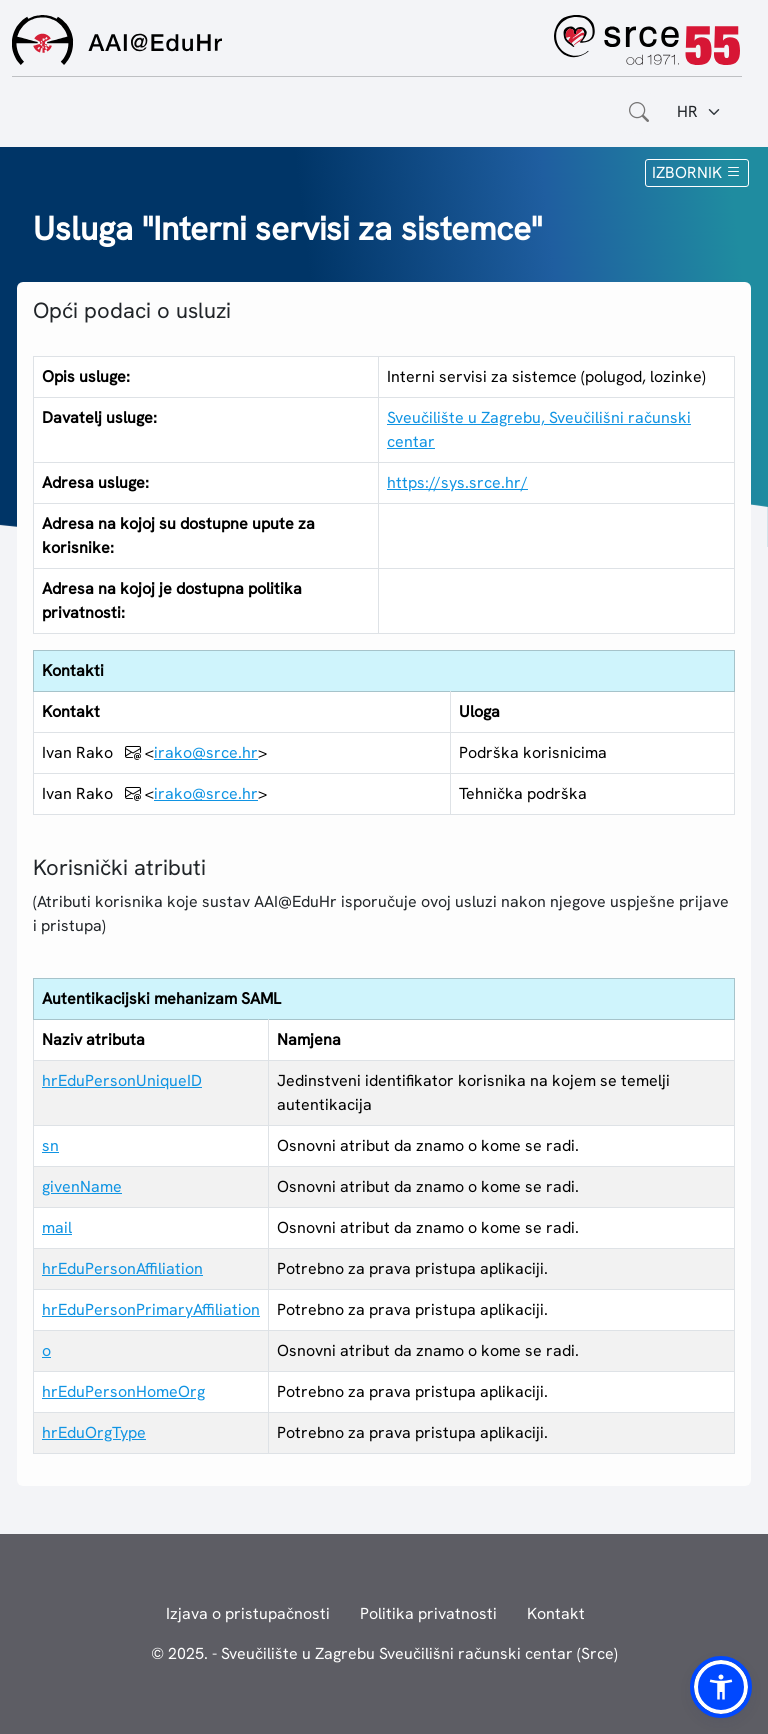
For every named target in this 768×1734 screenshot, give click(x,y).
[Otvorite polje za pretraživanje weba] (639, 112)
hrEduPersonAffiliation (122, 1268)
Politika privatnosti (428, 1613)
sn (50, 1145)
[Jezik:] (699, 112)
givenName (82, 1186)
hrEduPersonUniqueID (122, 1080)
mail (57, 1227)
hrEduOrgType (94, 1432)
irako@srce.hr (206, 752)
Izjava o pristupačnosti (248, 1613)
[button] (721, 1687)
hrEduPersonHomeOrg (123, 1391)
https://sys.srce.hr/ (457, 482)
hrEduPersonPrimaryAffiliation (151, 1309)
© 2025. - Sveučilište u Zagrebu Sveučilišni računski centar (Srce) (384, 1653)
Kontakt (556, 1613)
